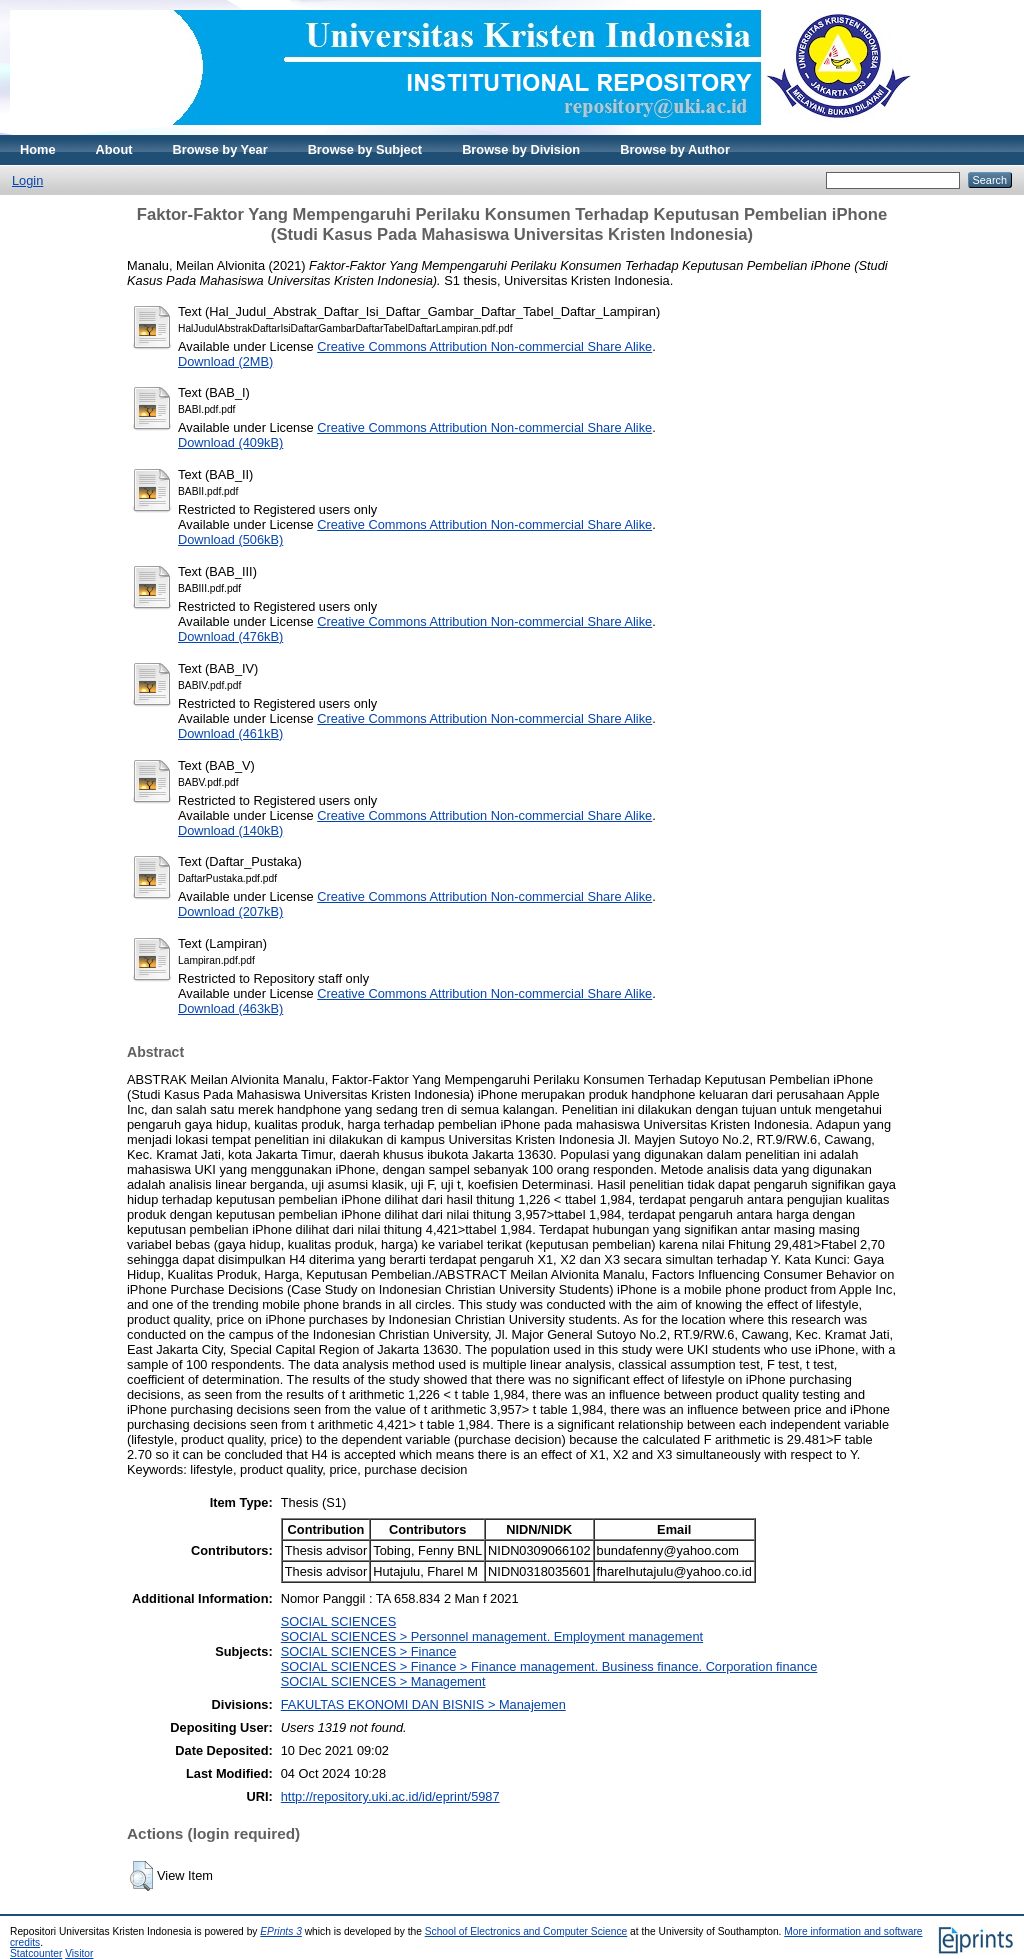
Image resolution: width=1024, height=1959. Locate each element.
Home (38, 149)
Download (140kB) (230, 830)
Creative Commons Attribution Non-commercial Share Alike (484, 346)
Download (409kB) (230, 442)
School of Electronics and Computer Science (526, 1931)
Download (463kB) (230, 1008)
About (114, 149)
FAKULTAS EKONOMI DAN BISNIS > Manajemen (423, 1704)
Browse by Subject (365, 149)
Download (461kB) (230, 733)
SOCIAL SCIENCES (338, 1621)
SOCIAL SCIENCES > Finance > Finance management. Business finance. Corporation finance (549, 1666)
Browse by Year (220, 149)
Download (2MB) (225, 361)
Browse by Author (675, 149)
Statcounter (36, 1953)
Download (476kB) (230, 636)
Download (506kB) (230, 539)
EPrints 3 (281, 1931)
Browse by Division (521, 149)
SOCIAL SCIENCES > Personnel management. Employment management (492, 1636)
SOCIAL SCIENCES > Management (383, 1681)
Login (27, 180)
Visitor (79, 1953)
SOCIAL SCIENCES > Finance (369, 1651)
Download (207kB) (230, 911)
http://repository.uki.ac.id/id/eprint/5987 (390, 1796)
